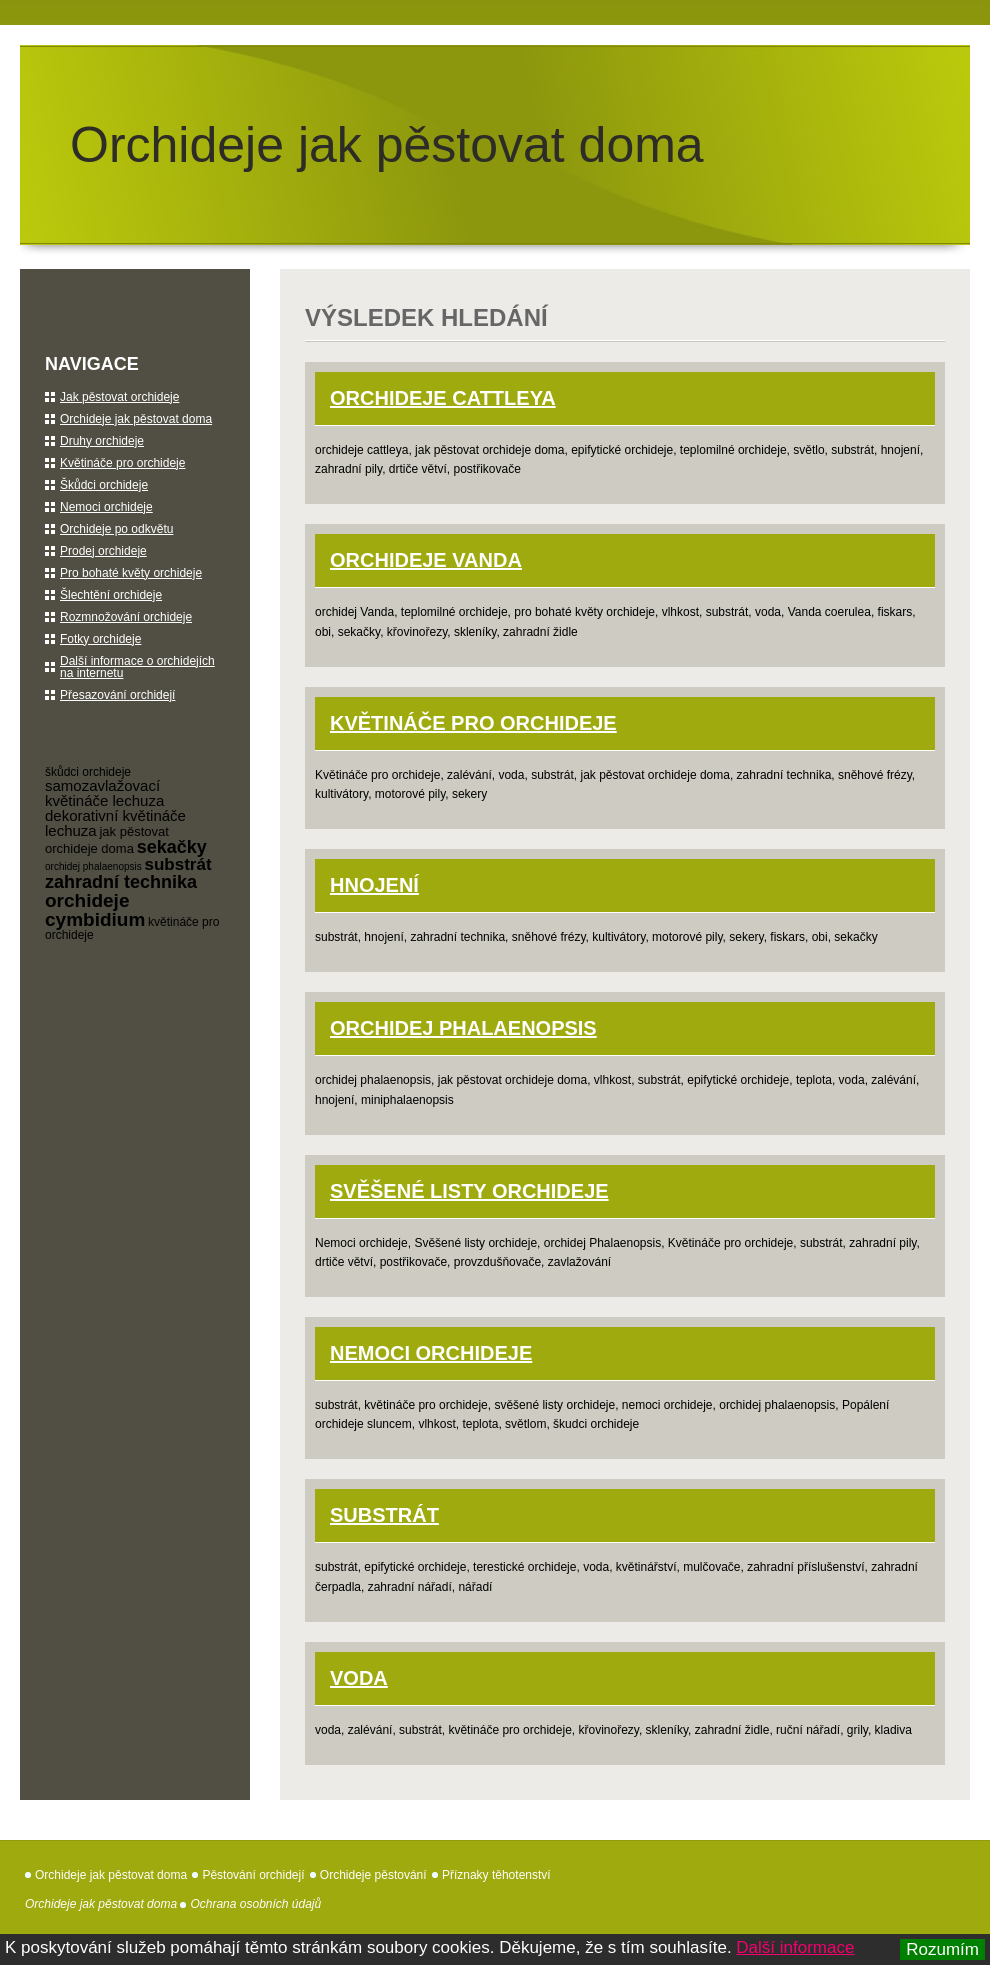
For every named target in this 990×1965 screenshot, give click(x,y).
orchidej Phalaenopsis (463, 1028)
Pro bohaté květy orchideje (131, 573)
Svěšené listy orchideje (469, 1191)
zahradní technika (121, 882)
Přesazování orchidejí (117, 695)
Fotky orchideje (100, 639)
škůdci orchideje (88, 772)
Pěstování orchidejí (253, 1875)
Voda (359, 1678)
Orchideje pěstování (373, 1875)
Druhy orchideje (102, 441)
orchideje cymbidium (95, 910)
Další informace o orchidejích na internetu (137, 667)
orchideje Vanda (426, 560)
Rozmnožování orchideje (126, 617)
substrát (178, 864)
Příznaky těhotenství (496, 1875)
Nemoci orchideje (431, 1353)
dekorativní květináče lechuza (115, 823)
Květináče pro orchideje (473, 723)
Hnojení (374, 885)
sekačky (172, 847)
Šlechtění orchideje (111, 595)
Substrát (384, 1515)
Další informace (795, 1947)
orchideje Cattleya (443, 398)
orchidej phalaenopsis (93, 866)
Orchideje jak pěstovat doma (387, 145)
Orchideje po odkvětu (116, 529)
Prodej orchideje (103, 551)
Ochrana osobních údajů (255, 1904)
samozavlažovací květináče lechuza (104, 793)
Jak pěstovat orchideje (119, 397)
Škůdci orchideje (104, 485)
